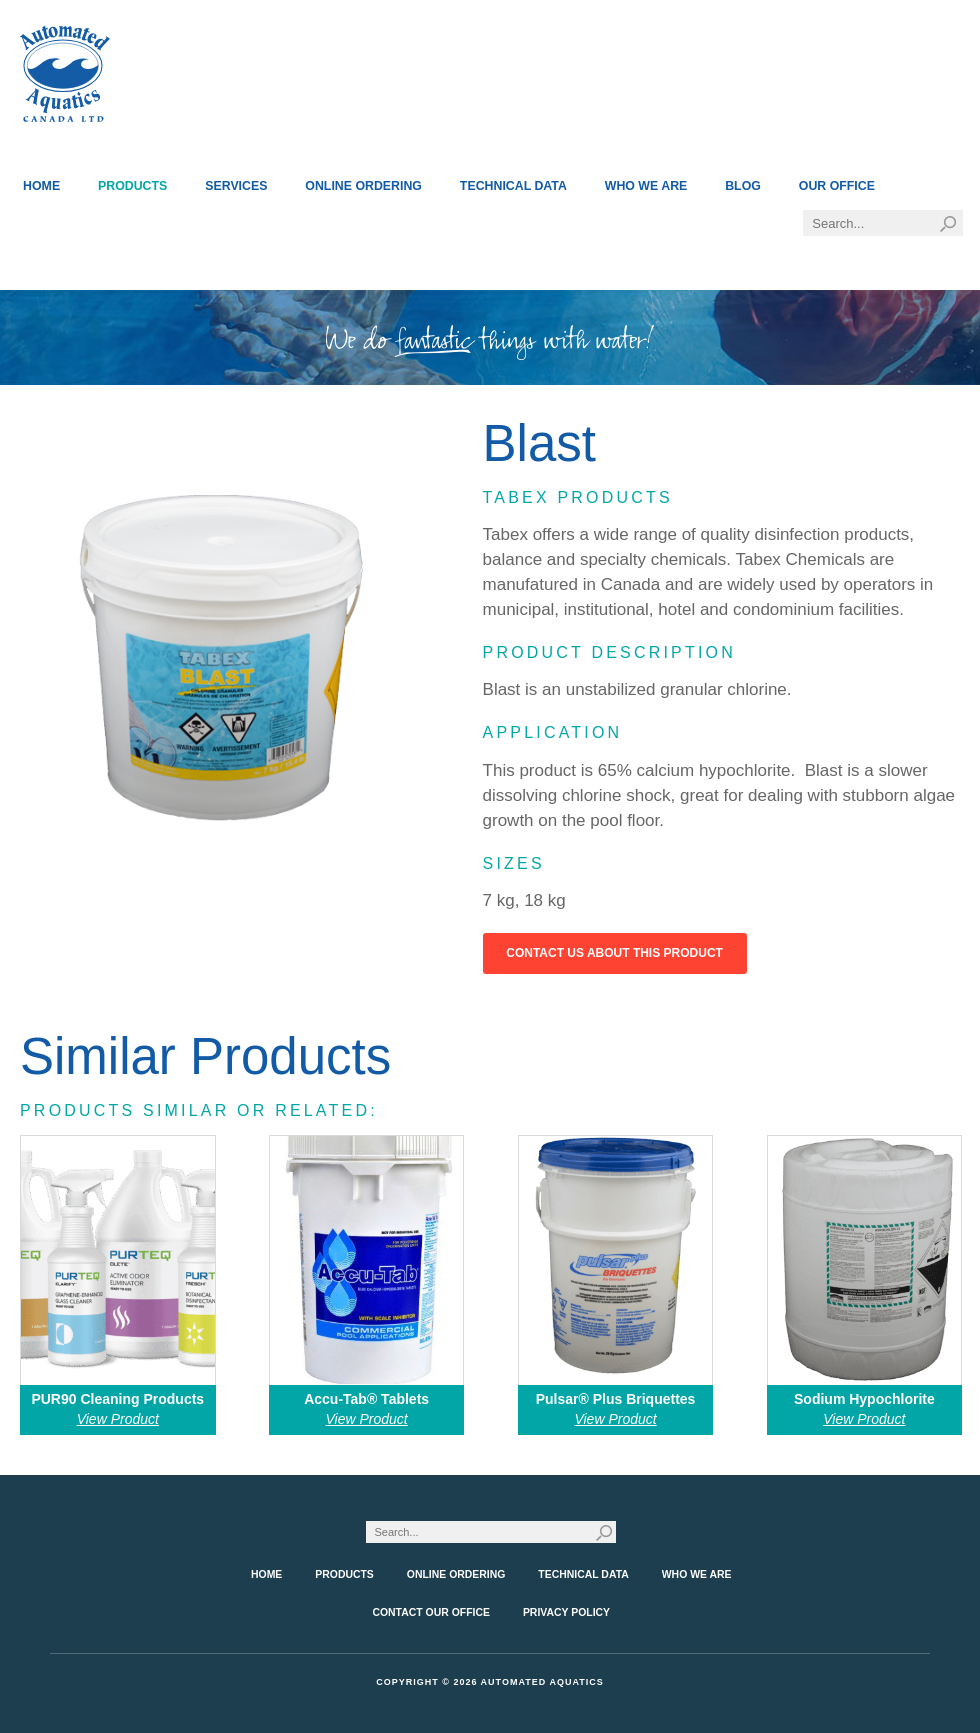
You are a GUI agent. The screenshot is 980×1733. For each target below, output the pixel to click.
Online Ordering (363, 186)
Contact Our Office (431, 1612)
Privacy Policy (566, 1612)
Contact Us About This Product (614, 953)
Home (41, 186)
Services (236, 186)
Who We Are (646, 186)
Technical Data (513, 186)
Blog (743, 186)
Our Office (837, 186)
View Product (118, 1419)
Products (132, 186)
